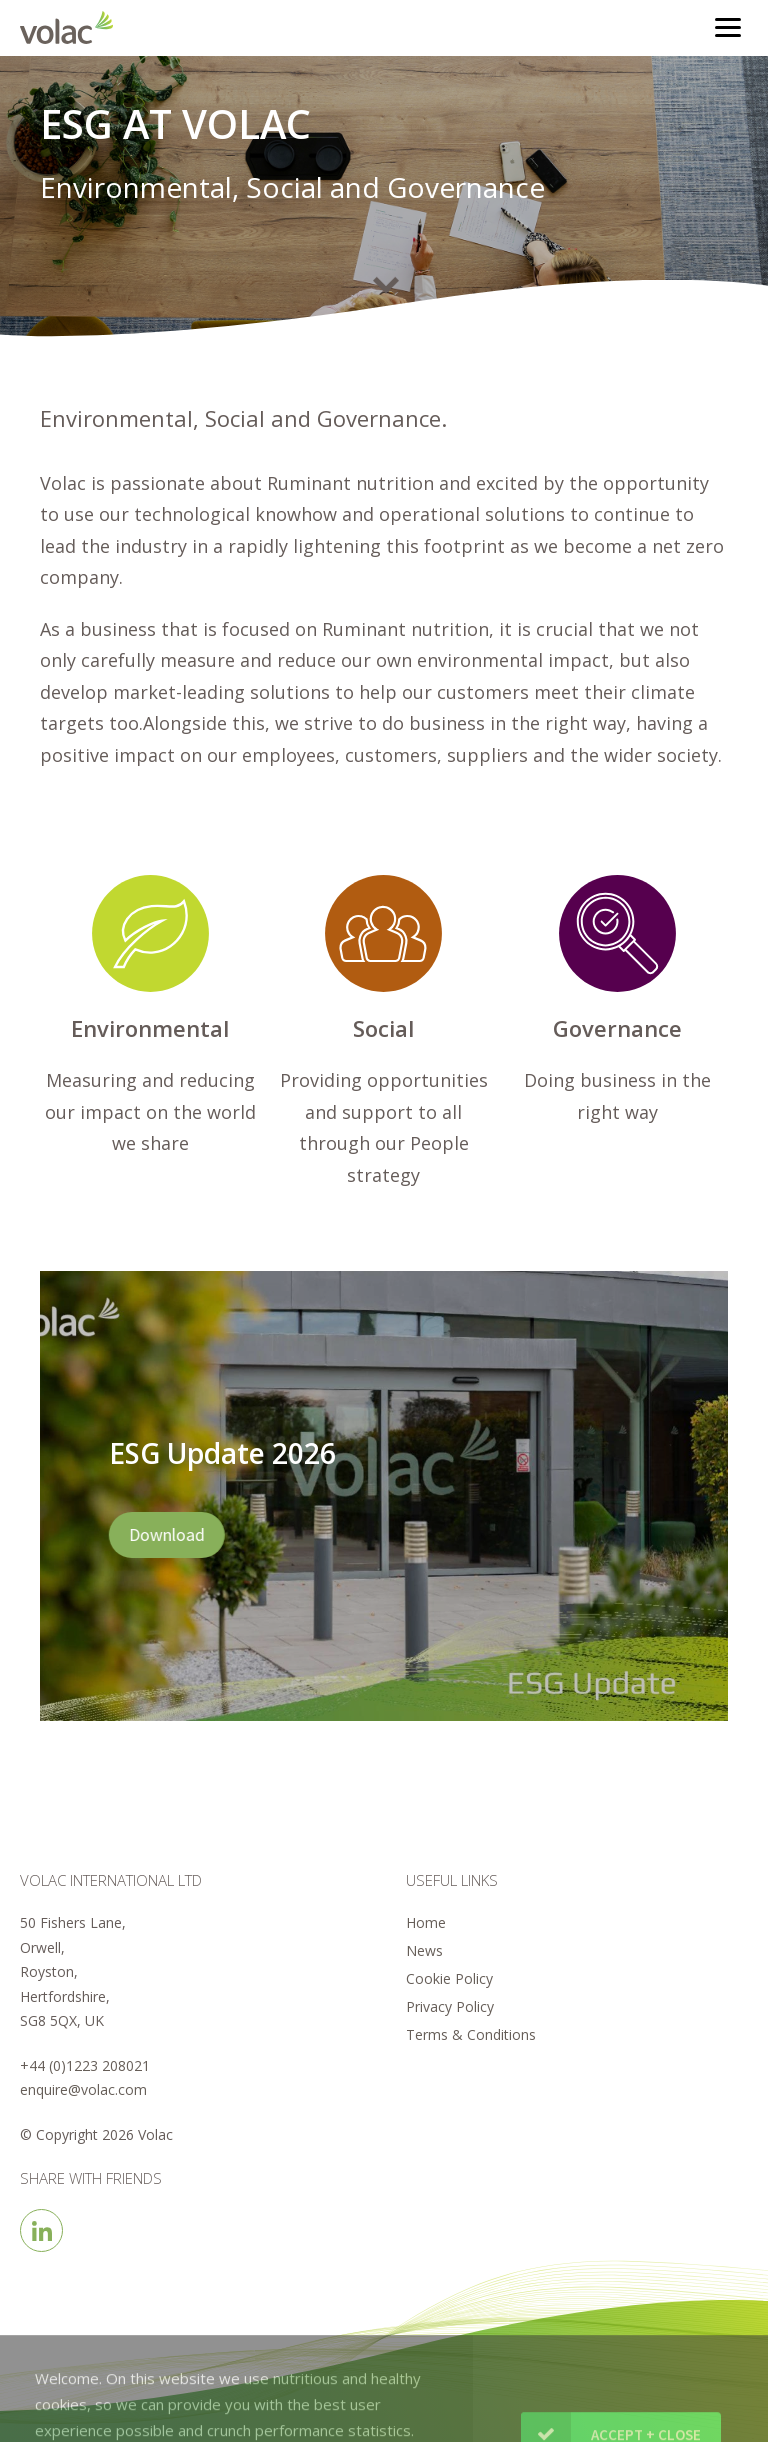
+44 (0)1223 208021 (85, 2065)
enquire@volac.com (83, 2089)
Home (426, 1922)
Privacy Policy (450, 2006)
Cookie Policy (449, 1978)
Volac (71, 27)
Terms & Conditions (471, 2034)
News (424, 1950)
